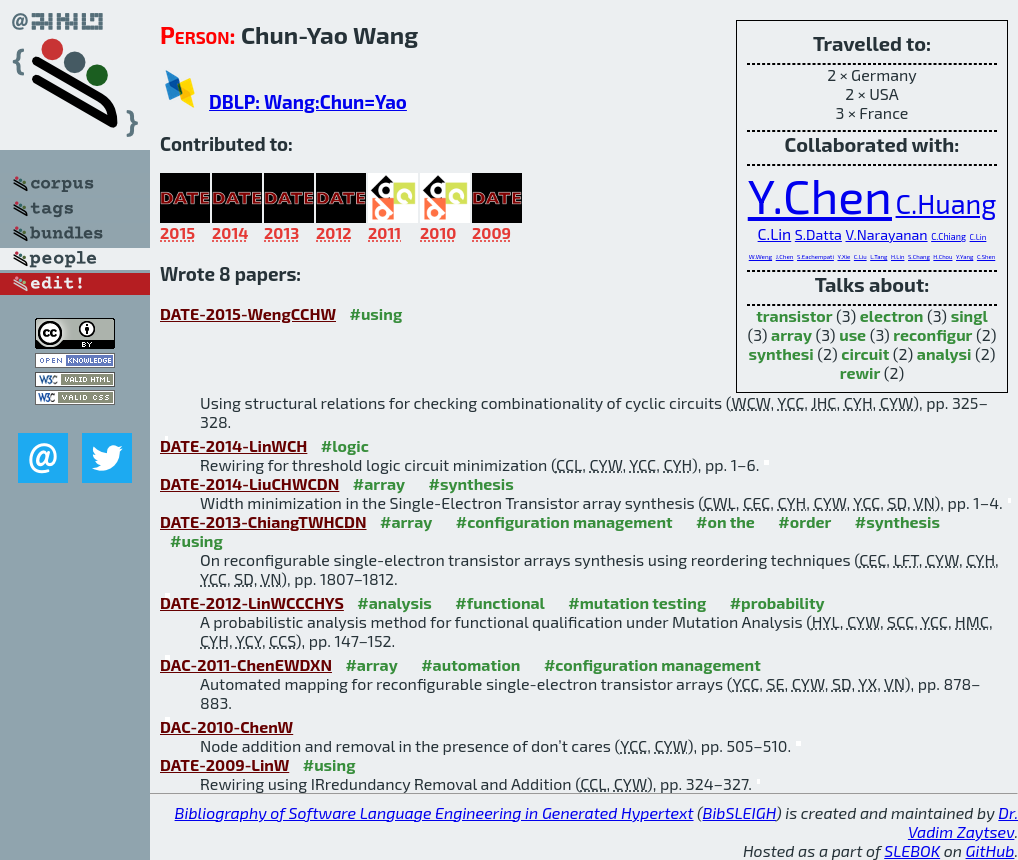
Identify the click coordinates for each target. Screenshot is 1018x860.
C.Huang (946, 203)
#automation (470, 664)
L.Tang (878, 256)
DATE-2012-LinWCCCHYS (252, 602)
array (791, 334)
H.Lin (897, 256)
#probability (777, 602)
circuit (865, 353)
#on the (725, 521)
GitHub (990, 850)
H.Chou (942, 256)
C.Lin (775, 233)
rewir (860, 372)
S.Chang (919, 256)
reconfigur (932, 334)
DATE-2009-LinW (224, 764)
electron (892, 315)
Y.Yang (964, 256)
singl (969, 315)
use (852, 334)
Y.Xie (843, 256)
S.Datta (818, 234)
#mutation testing (637, 602)
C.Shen (986, 256)
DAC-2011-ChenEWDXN (246, 664)
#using (375, 313)
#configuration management (564, 521)
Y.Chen (820, 195)
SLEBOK (912, 850)
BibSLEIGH (739, 812)
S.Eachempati (815, 256)
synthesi (780, 353)
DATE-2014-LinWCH (233, 445)
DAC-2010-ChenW (226, 726)
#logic (345, 445)
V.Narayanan (886, 234)
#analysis (394, 602)
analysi (944, 353)
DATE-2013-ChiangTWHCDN (263, 521)
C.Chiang (948, 236)
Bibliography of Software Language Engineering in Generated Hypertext (434, 812)
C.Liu (860, 256)
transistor (794, 315)
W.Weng (760, 256)
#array (379, 483)
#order (804, 521)
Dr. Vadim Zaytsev (963, 822)
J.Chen (785, 256)
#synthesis (471, 483)
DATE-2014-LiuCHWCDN (249, 483)
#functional (500, 602)
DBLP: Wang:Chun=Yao (308, 101)
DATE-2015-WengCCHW (248, 313)
